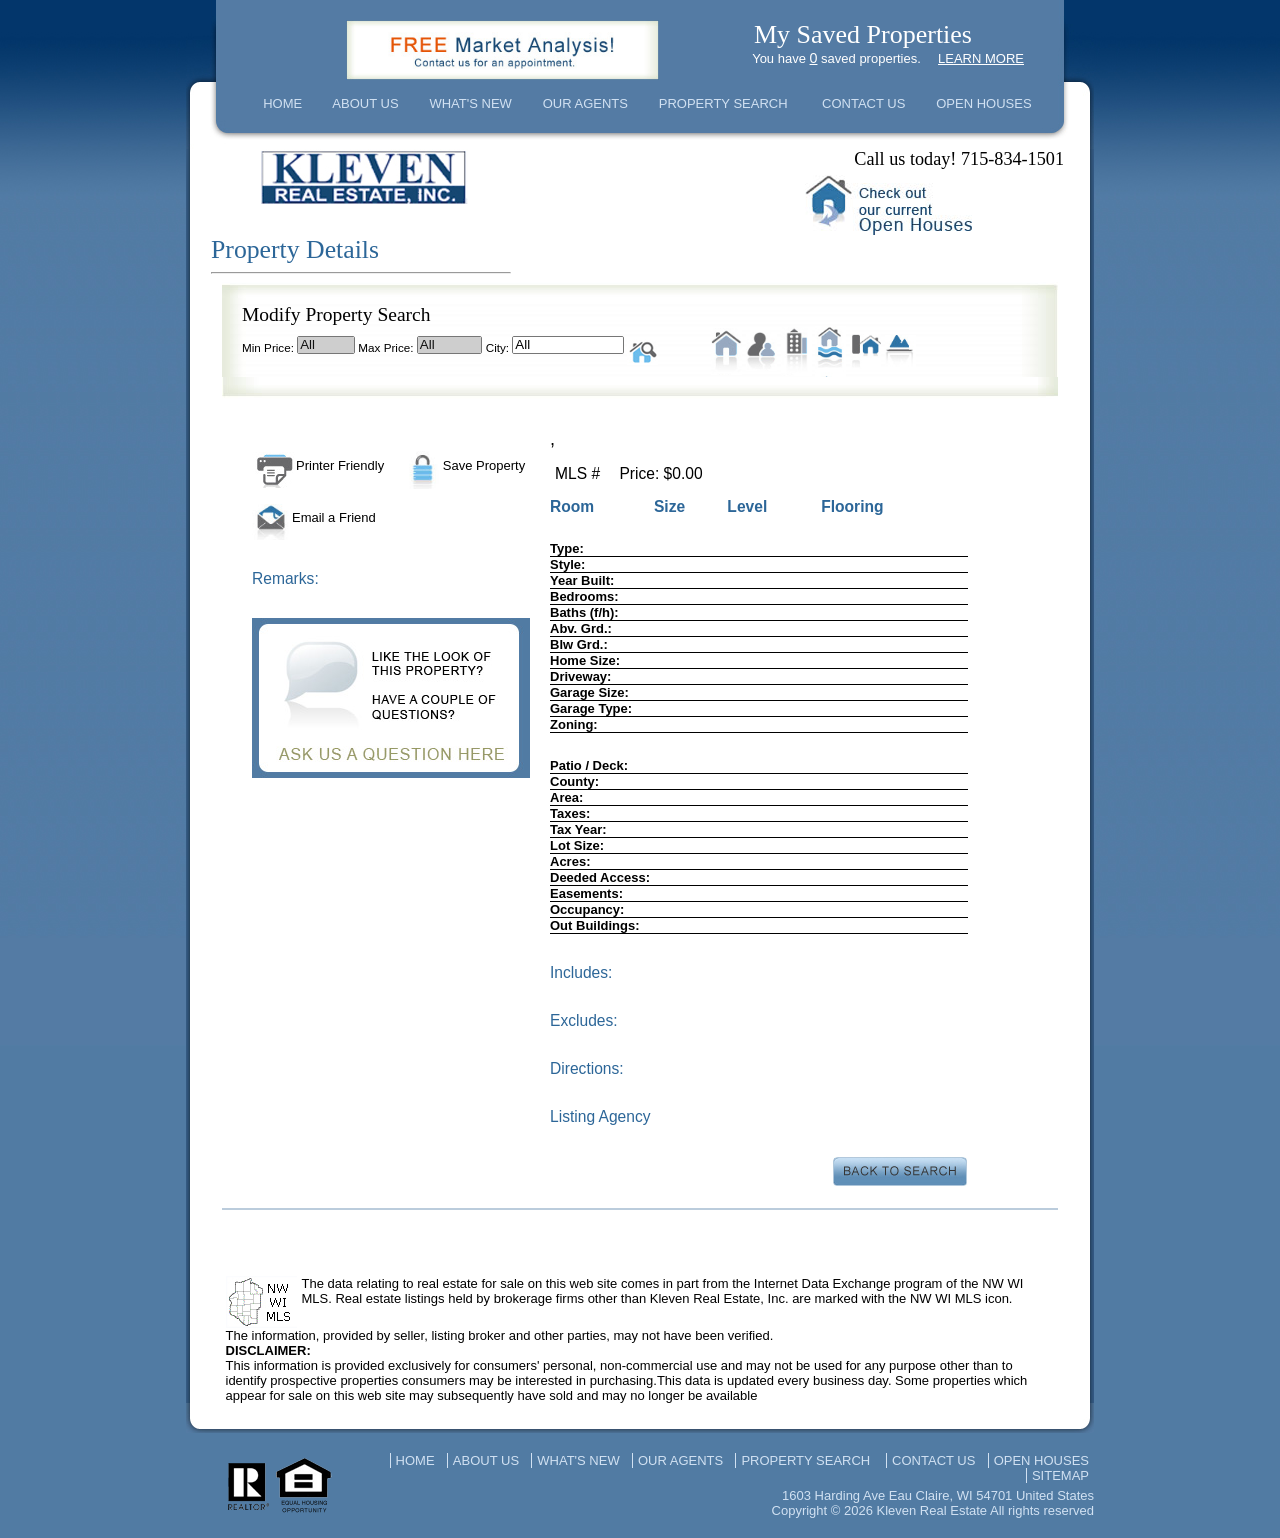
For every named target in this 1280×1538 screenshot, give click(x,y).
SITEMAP (1060, 1475)
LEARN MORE (981, 58)
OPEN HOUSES (983, 103)
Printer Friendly (318, 465)
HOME (282, 103)
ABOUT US (365, 103)
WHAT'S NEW (470, 103)
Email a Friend (314, 517)
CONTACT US (863, 103)
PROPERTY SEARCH (723, 103)
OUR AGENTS (585, 103)
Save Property (464, 465)
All (326, 345)
